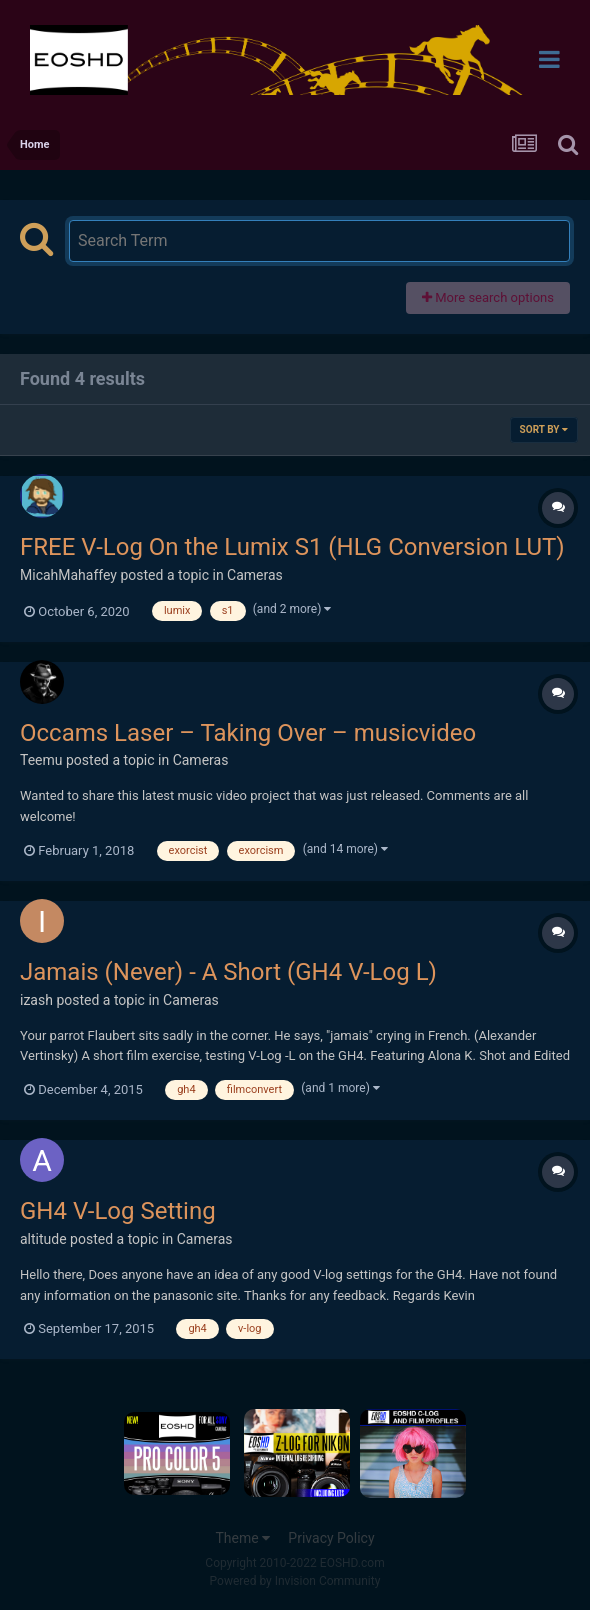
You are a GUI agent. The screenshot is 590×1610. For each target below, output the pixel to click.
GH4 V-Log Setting (118, 1211)
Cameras (255, 575)
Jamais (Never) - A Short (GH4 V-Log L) (228, 972)
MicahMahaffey (68, 575)
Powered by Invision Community (295, 1581)
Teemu (41, 760)
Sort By (544, 429)
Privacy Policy (331, 1538)
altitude (43, 1239)
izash (36, 1000)
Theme (242, 1538)
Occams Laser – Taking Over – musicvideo (248, 733)
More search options (488, 297)
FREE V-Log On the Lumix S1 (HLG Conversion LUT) (292, 547)
